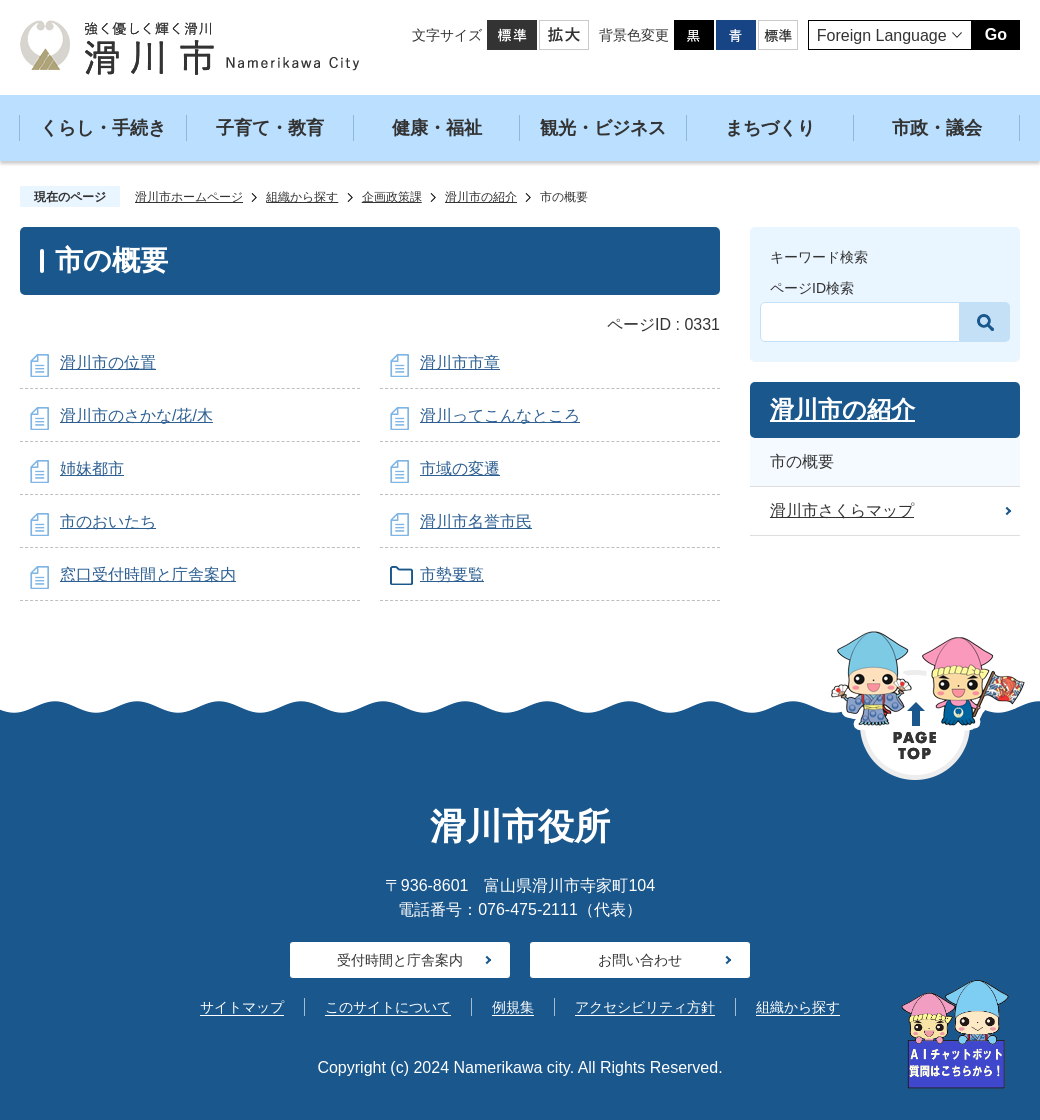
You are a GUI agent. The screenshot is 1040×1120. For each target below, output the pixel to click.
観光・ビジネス (603, 128)
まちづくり (770, 128)
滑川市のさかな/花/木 (136, 415)
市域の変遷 (460, 468)
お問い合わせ (640, 960)
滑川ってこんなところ (500, 415)
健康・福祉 (437, 128)
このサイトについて (388, 1007)
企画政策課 (392, 197)
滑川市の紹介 (481, 197)
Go (996, 34)
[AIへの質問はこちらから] (955, 1034)
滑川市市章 (460, 362)
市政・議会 (937, 128)
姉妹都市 (92, 468)
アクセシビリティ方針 (645, 1007)
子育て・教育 (270, 128)
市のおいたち (108, 521)
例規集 (513, 1007)
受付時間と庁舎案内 (400, 960)
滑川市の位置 (108, 362)
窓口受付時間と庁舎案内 (148, 574)
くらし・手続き (103, 128)
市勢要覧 (452, 574)
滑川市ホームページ (189, 197)
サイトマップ (242, 1007)
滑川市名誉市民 (476, 521)
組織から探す (302, 197)
